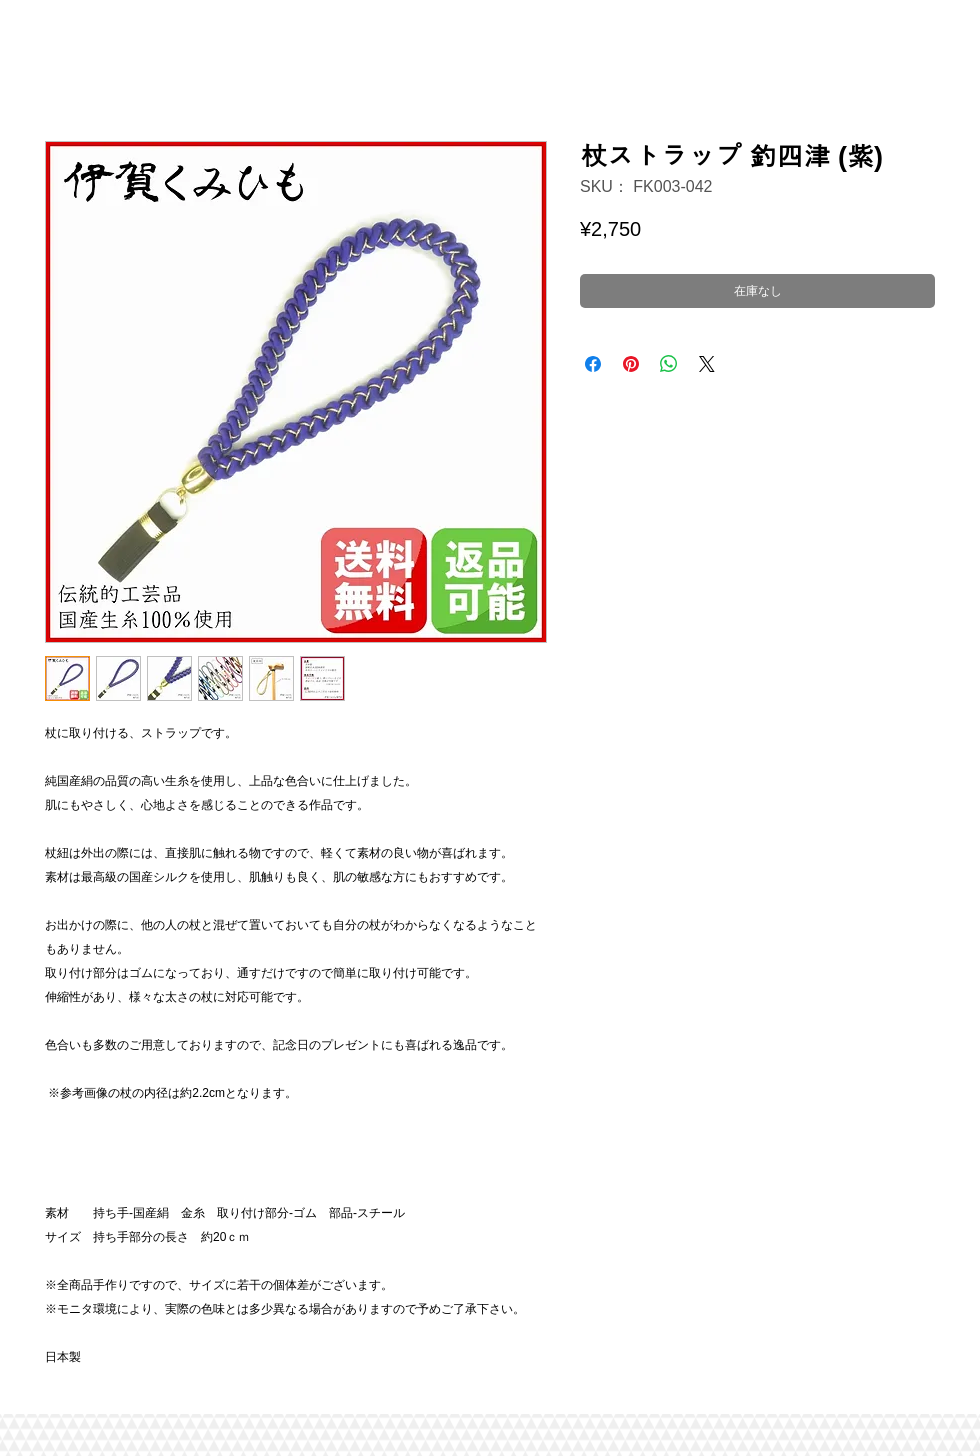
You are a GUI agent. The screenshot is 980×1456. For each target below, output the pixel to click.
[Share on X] (707, 364)
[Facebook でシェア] (593, 364)
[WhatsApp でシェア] (669, 364)
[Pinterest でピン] (631, 364)
